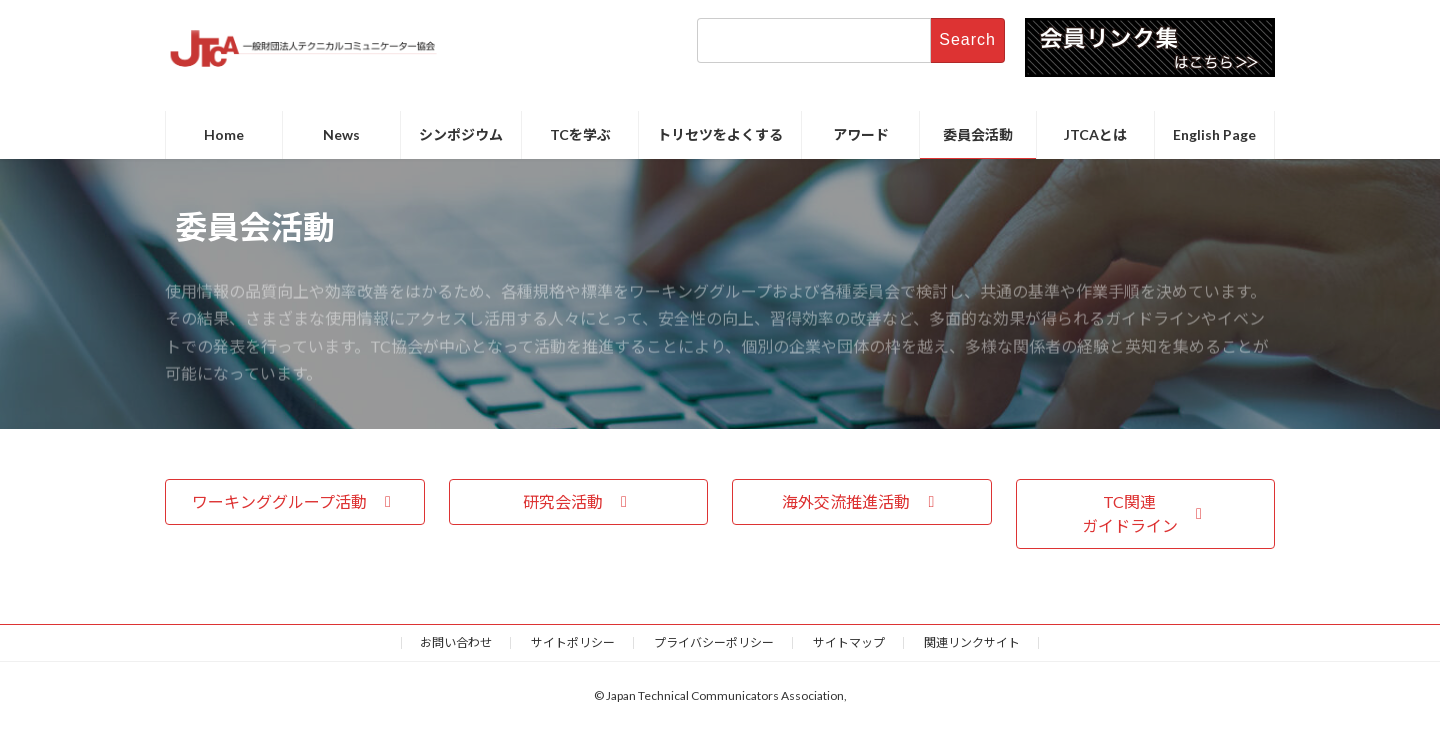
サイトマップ (849, 642)
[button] (295, 501)
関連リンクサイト (972, 642)
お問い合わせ (456, 642)
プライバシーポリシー (714, 642)
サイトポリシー (573, 642)
